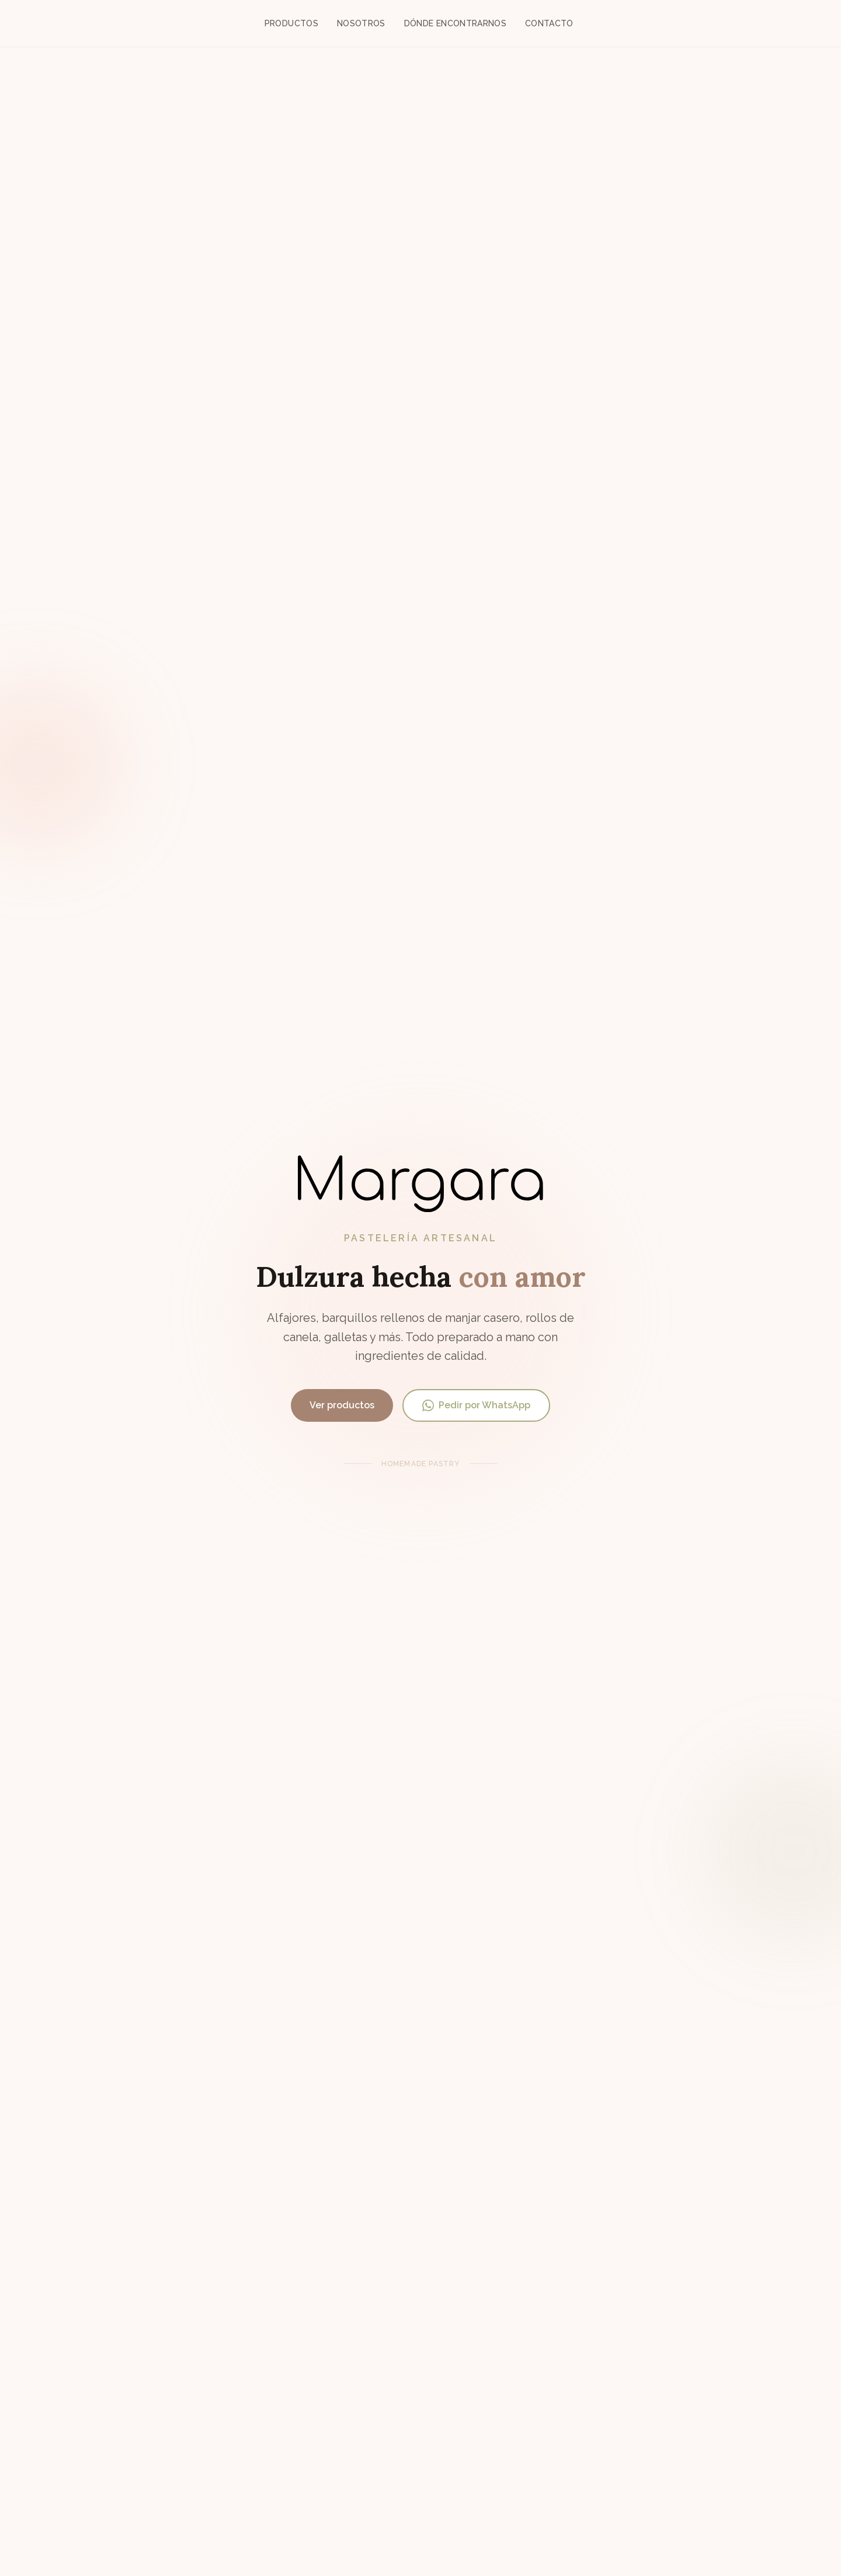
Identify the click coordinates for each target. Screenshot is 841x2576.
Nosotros (361, 23)
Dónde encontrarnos (455, 23)
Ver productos (342, 1405)
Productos (291, 23)
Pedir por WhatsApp (476, 1405)
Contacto (549, 23)
